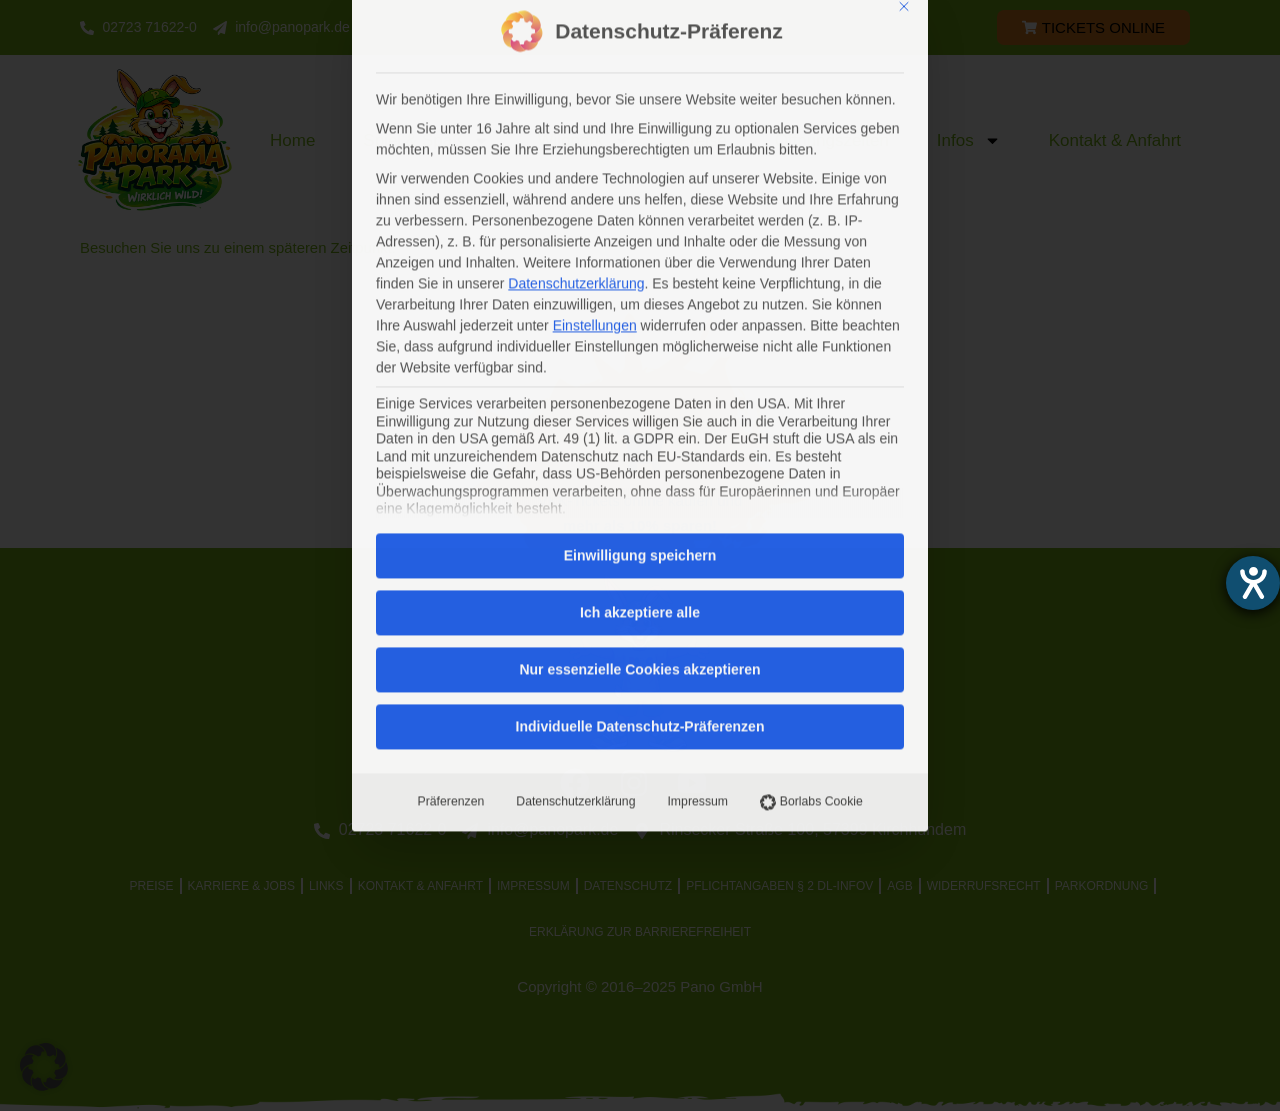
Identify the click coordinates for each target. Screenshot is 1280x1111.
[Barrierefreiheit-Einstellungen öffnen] (1253, 583)
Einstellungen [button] (595, 47)
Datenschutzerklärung (575, 523)
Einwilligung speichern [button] (640, 277)
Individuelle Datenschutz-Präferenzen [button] (640, 448)
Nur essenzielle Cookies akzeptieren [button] (639, 391)
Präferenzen (450, 523)
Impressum (697, 523)
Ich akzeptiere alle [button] (640, 334)
